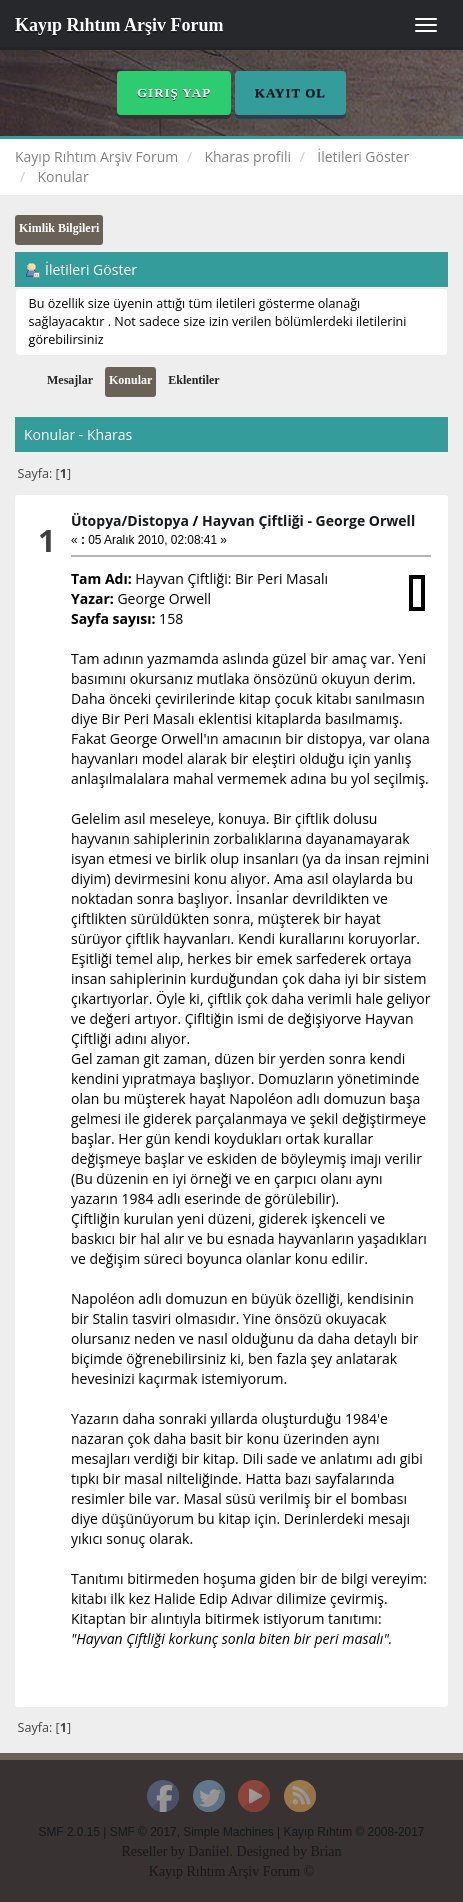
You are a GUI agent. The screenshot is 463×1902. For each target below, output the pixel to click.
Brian (325, 1851)
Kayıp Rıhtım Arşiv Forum (119, 25)
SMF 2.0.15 (69, 1832)
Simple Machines (228, 1832)
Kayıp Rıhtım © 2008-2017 (353, 1832)
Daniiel (208, 1851)
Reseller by (154, 1851)
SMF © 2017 (143, 1832)
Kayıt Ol (290, 92)
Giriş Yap (174, 92)
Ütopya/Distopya (130, 520)
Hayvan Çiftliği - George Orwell (308, 520)
